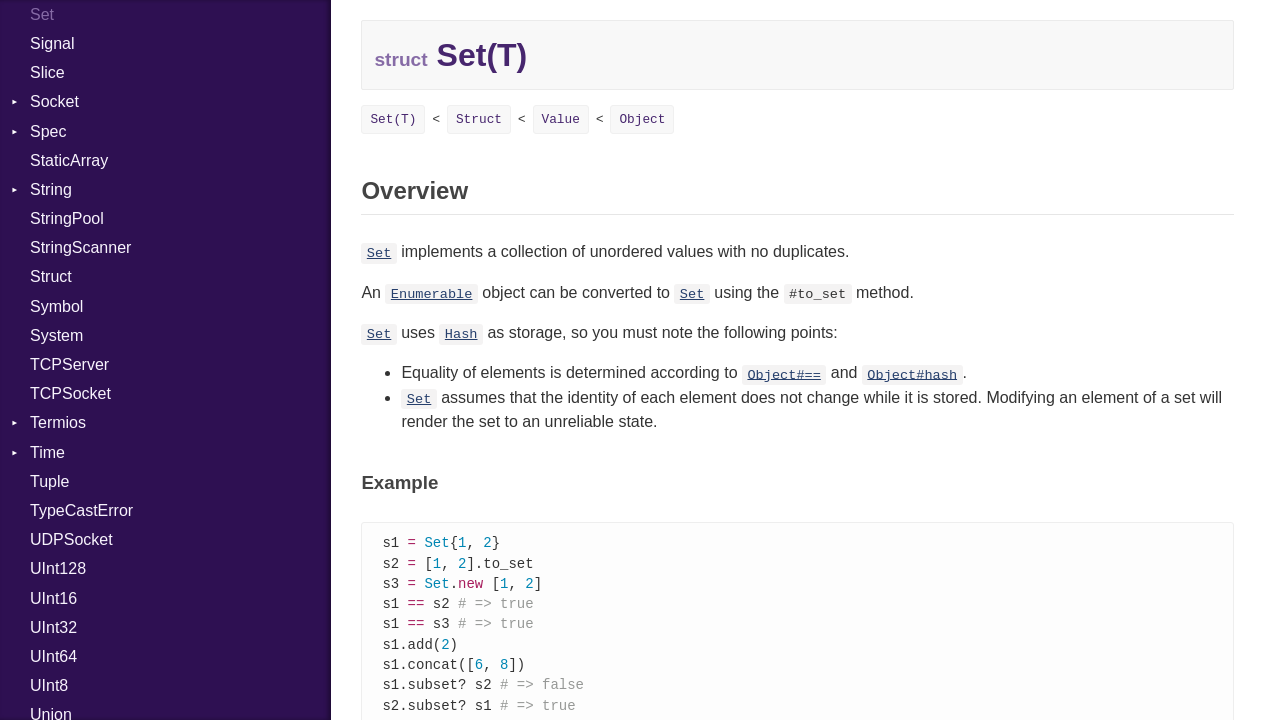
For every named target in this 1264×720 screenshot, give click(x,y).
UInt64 (53, 656)
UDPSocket (71, 539)
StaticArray (69, 160)
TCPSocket (70, 393)
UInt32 (53, 627)
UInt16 (53, 598)
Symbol (56, 306)
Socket (54, 101)
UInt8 (49, 685)
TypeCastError (81, 510)
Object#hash (912, 374)
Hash (461, 334)
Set (379, 253)
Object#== (783, 374)
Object (642, 119)
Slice (47, 72)
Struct (51, 276)
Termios (58, 422)
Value (561, 119)
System (56, 335)
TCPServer (69, 364)
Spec (48, 131)
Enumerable (432, 294)
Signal (52, 43)
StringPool (67, 218)
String (51, 189)
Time (47, 452)
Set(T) (393, 119)
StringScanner (80, 247)
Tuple (49, 481)
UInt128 (58, 568)
